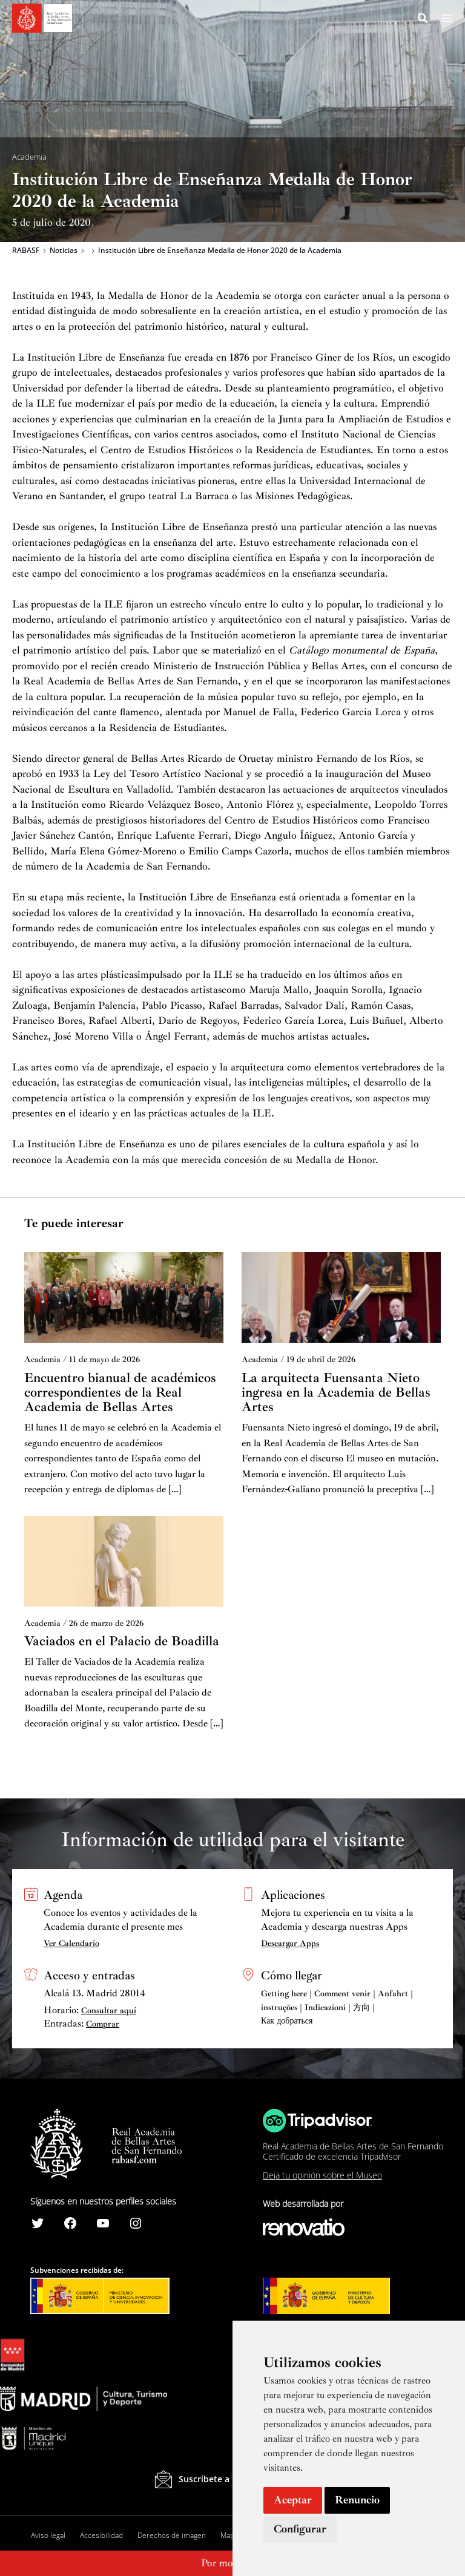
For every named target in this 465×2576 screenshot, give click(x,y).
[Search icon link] (423, 20)
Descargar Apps (290, 1943)
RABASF (25, 251)
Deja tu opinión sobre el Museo (322, 2175)
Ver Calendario (71, 1943)
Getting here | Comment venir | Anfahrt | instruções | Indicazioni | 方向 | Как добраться (337, 2007)
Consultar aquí (108, 2010)
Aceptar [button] (293, 2499)
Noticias (64, 251)
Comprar (102, 2024)
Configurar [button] (300, 2528)
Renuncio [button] (357, 2499)
